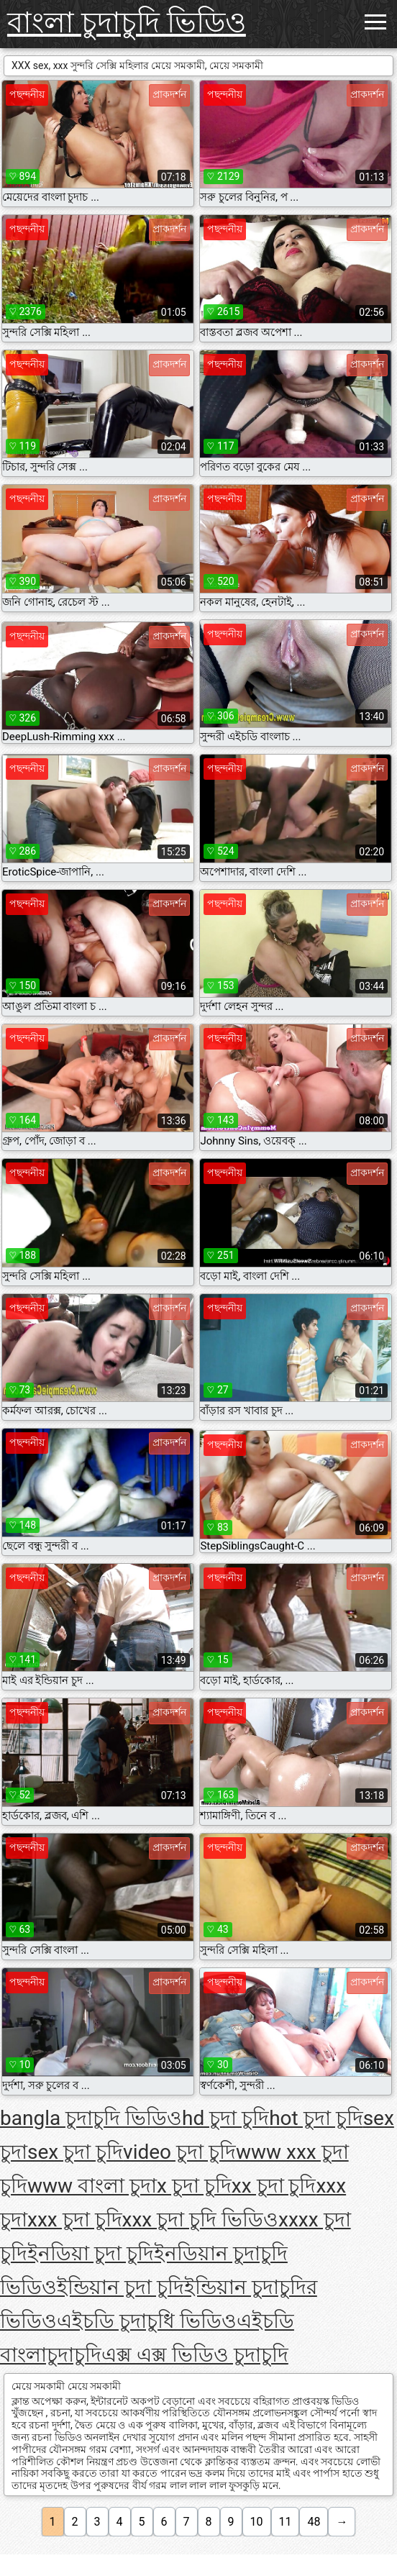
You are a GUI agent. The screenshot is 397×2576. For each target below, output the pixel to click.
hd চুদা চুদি (225, 2118)
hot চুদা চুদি (315, 2118)
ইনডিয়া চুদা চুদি (90, 2253)
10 (256, 2522)
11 (285, 2522)
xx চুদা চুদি (274, 2186)
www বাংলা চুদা (92, 2186)
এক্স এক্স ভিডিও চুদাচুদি (194, 2355)
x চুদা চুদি (194, 2186)
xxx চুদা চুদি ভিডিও (200, 2219)
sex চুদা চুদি (75, 2152)
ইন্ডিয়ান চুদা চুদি (120, 2287)
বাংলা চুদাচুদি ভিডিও (126, 23)
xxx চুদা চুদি (74, 2219)
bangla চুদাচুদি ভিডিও (91, 2118)
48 (313, 2522)
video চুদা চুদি (179, 2152)
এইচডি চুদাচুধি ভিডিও (147, 2321)
